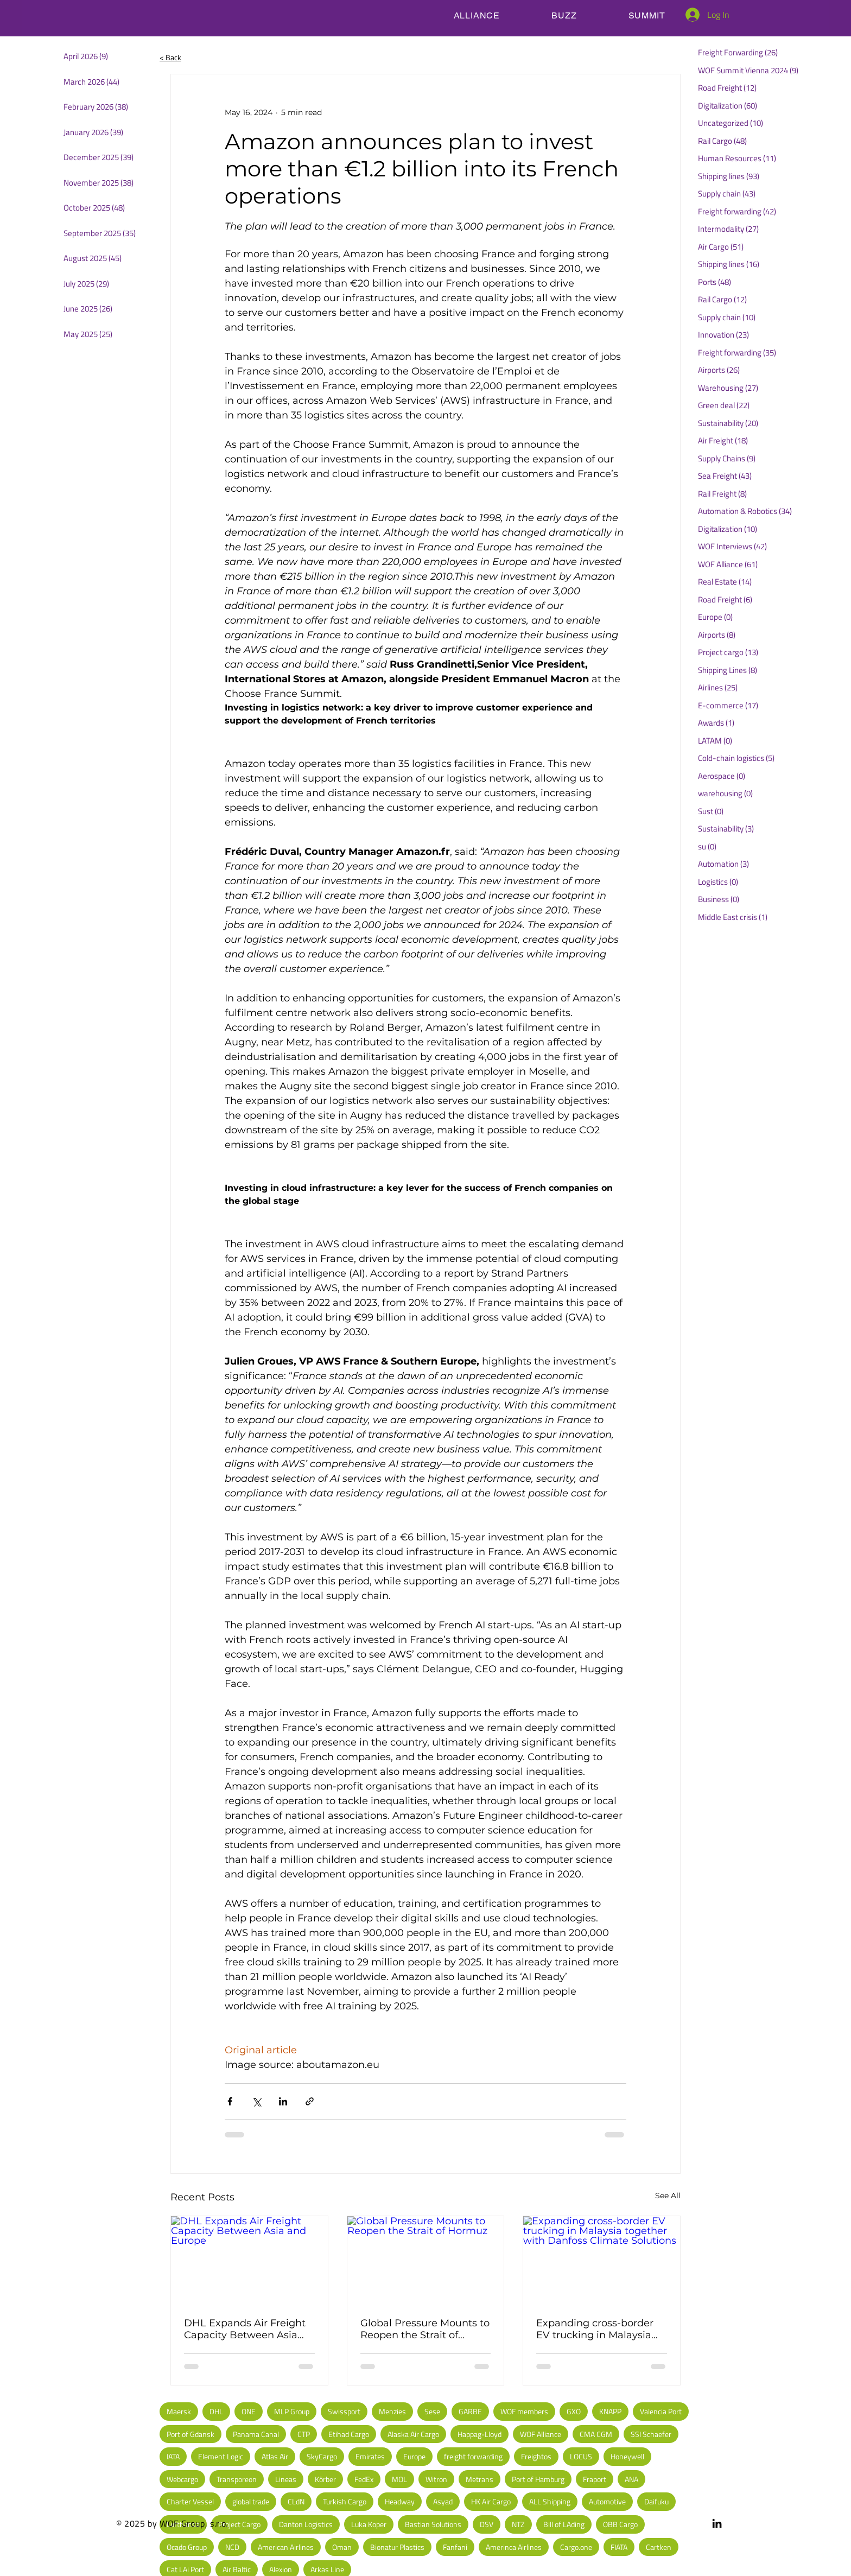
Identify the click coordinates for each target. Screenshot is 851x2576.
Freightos (536, 2456)
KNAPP (610, 2411)
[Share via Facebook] (230, 2101)
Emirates (370, 2456)
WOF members (524, 2411)
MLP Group (291, 2411)
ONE (249, 2411)
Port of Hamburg (538, 2479)
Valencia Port (661, 2411)
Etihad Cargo (348, 2434)
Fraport (594, 2479)
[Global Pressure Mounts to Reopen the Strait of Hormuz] (425, 2260)
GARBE (470, 2411)
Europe (414, 2456)
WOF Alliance (540, 2434)
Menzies (392, 2411)
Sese (432, 2411)
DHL (216, 2411)
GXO (574, 2411)
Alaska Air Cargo (413, 2434)
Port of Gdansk (190, 2434)
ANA (631, 2479)
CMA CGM (596, 2434)
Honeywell (627, 2456)
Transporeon (237, 2479)
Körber (325, 2479)
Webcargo (182, 2479)
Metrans (479, 2479)
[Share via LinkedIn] (283, 2101)
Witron (436, 2479)
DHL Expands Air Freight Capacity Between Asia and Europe (245, 2329)
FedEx (363, 2479)
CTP (303, 2434)
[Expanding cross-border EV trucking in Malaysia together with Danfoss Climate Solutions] (601, 2260)
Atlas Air (275, 2456)
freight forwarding (473, 2456)
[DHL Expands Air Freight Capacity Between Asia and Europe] (249, 2260)
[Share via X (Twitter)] (256, 2101)
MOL (399, 2479)
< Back (170, 57)
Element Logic (220, 2456)
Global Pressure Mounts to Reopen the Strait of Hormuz (425, 2329)
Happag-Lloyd (479, 2434)
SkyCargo (322, 2456)
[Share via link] (309, 2101)
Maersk (179, 2411)
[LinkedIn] (716, 2523)
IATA (173, 2456)
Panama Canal (256, 2434)
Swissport (344, 2411)
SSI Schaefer (651, 2434)
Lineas (285, 2479)
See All (668, 2195)
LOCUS (581, 2456)
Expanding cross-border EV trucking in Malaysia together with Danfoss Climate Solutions (594, 2329)
